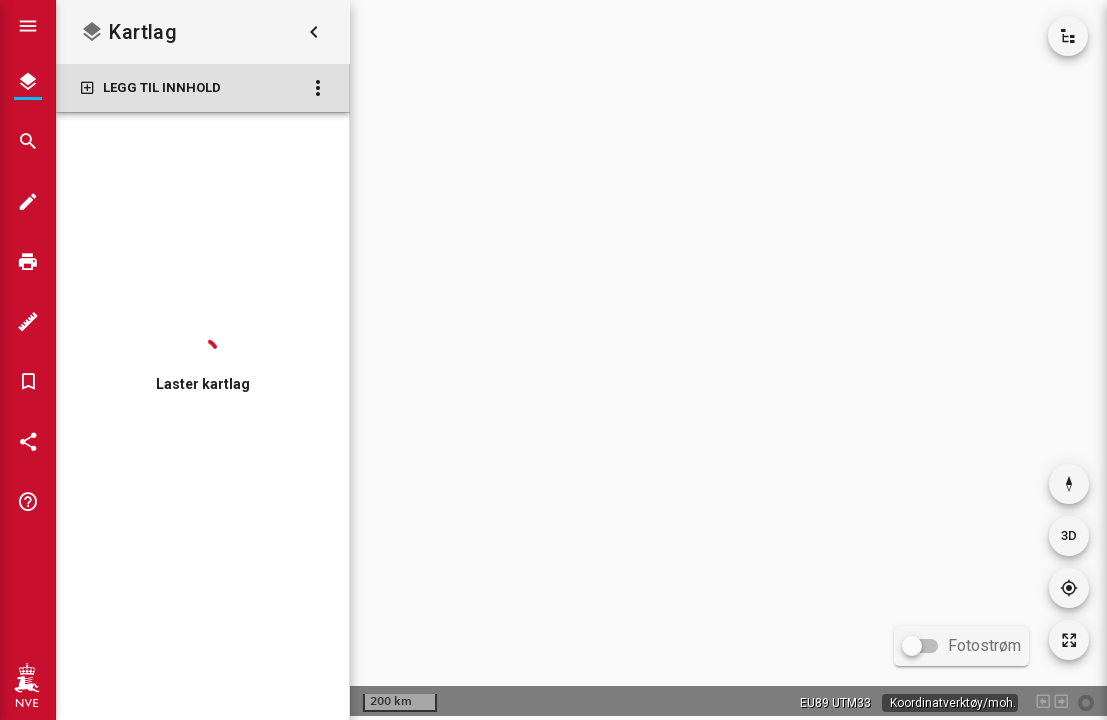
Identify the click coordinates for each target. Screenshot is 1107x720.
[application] (728, 358)
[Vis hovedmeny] (28, 26)
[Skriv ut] (28, 262)
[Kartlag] (28, 82)
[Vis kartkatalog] (1068, 36)
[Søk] (28, 142)
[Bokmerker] (28, 382)
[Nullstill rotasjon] (1069, 484)
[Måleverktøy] (28, 322)
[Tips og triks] (28, 502)
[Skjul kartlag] (314, 32)
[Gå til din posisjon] (1069, 588)
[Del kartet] (28, 442)
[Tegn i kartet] (28, 202)
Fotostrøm (984, 645)
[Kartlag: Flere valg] (318, 88)
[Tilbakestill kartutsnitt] (1069, 640)
